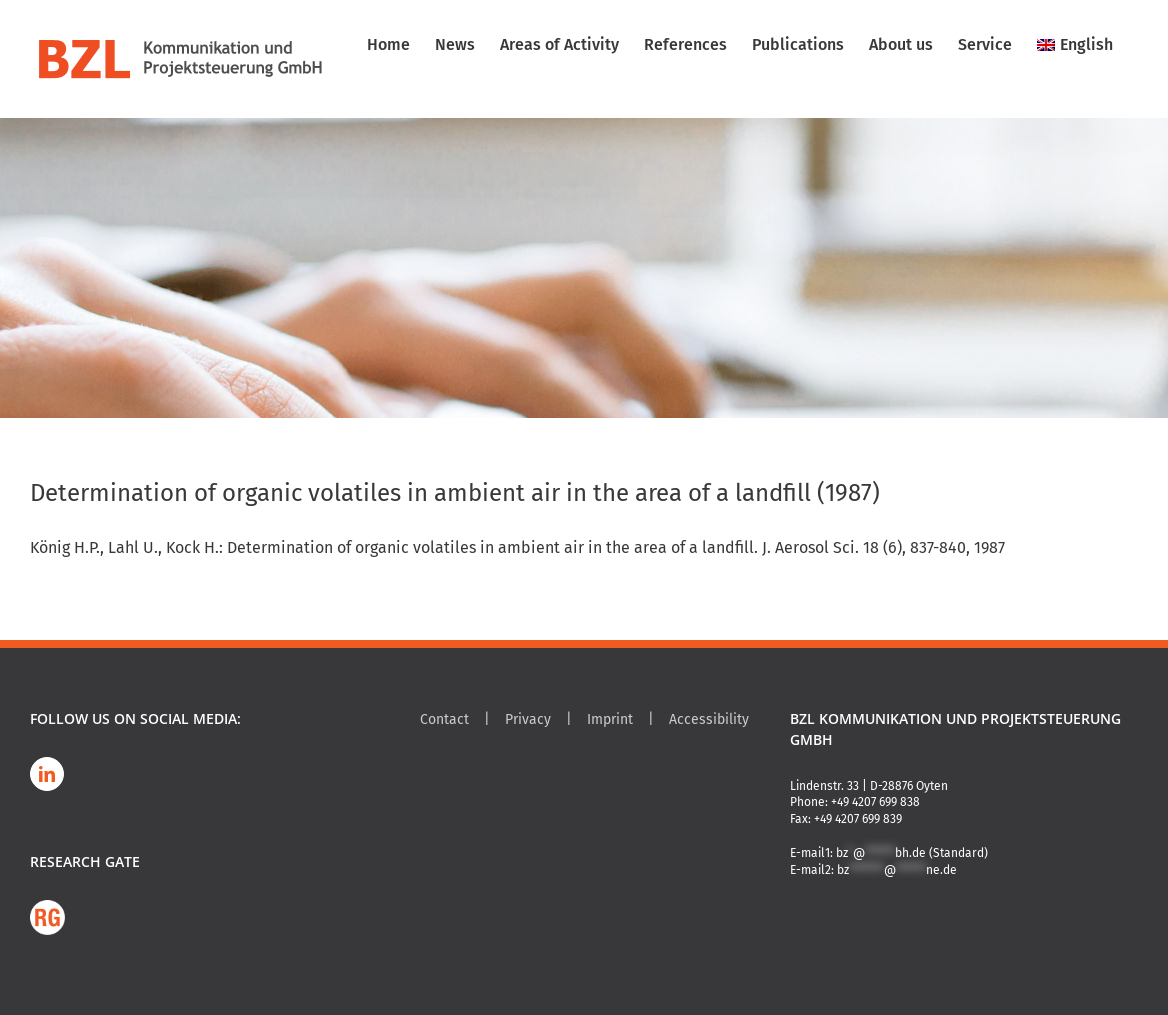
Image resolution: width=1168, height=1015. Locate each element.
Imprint (610, 719)
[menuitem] (1075, 45)
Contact (444, 719)
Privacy (528, 719)
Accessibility (709, 719)
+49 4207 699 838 (875, 802)
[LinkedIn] (47, 774)
